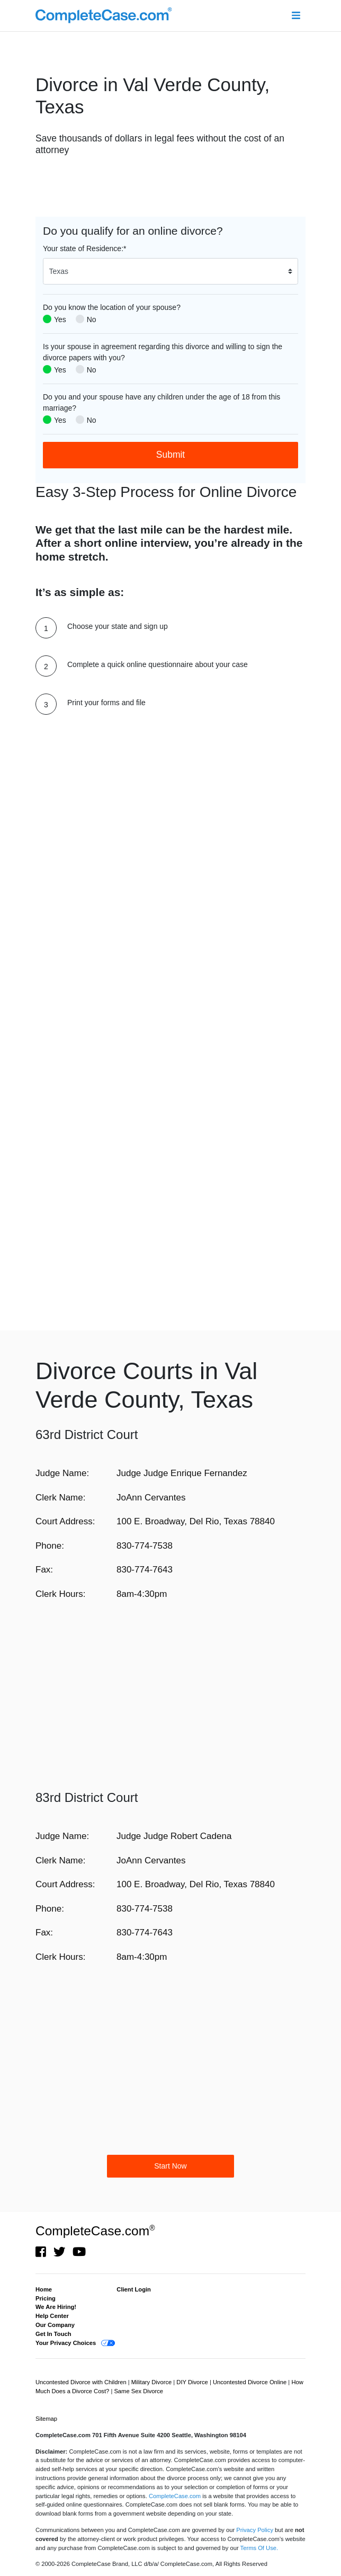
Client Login (133, 2289)
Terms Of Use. (259, 2548)
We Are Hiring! (55, 2307)
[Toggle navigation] (296, 15)
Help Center (52, 2316)
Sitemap (46, 2418)
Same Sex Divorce (138, 2391)
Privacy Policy (254, 2530)
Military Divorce (152, 2382)
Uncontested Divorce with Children (81, 2382)
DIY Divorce (193, 2382)
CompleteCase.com (95, 2231)
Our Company (55, 2325)
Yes (60, 319)
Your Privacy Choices (65, 2343)
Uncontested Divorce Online (250, 2382)
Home (43, 2289)
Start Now (170, 2166)
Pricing (45, 2298)
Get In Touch (53, 2334)
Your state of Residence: (84, 248)
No (91, 319)
